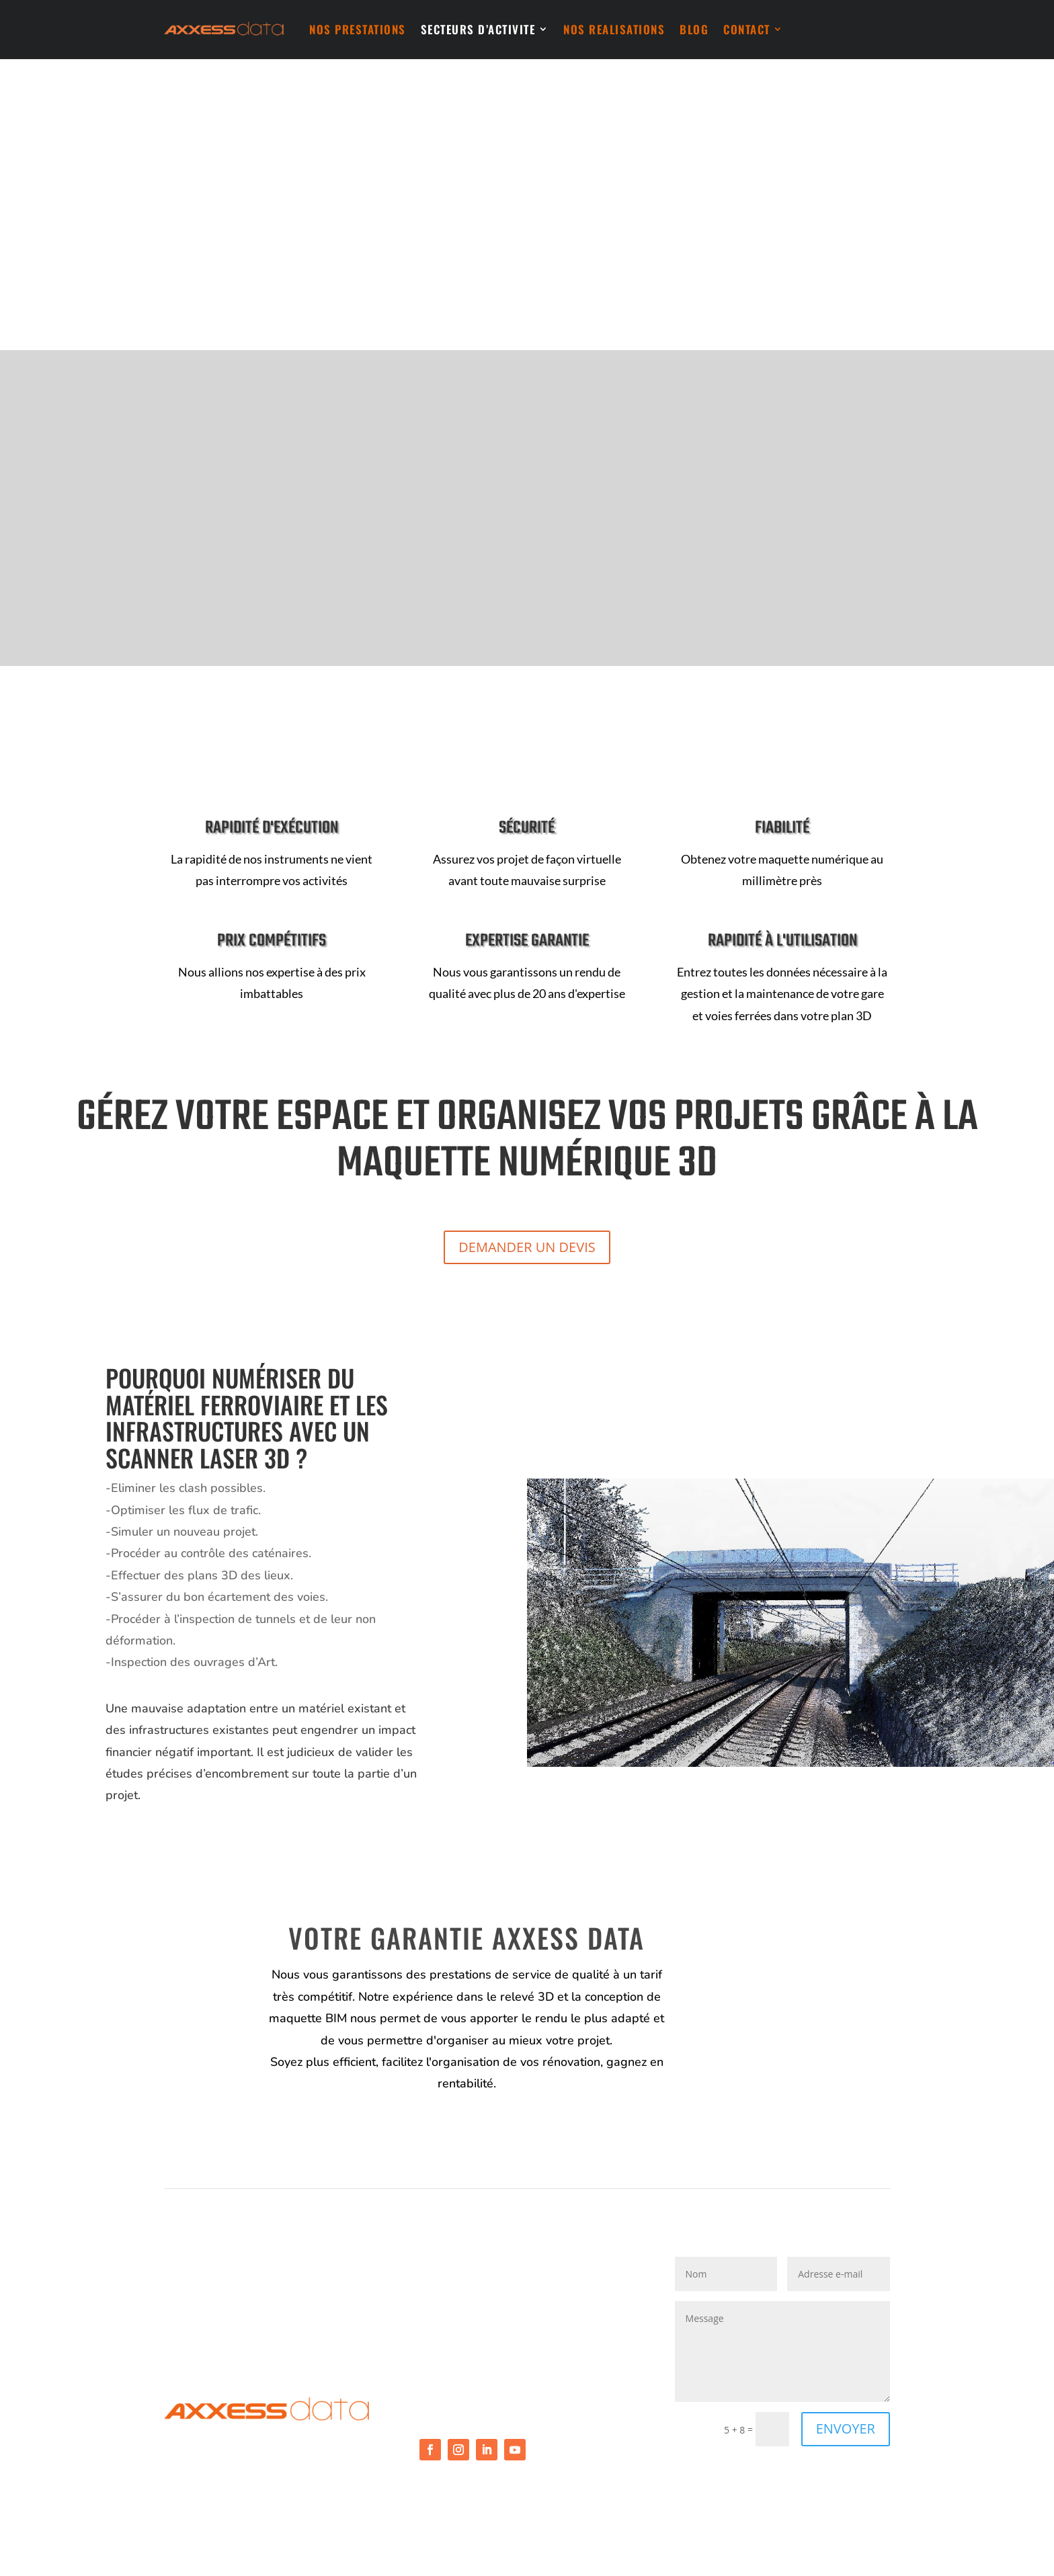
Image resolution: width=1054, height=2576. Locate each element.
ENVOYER (845, 2428)
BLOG (694, 29)
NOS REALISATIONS (614, 29)
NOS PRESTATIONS (357, 29)
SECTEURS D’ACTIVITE (478, 29)
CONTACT (746, 29)
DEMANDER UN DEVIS (526, 1247)
